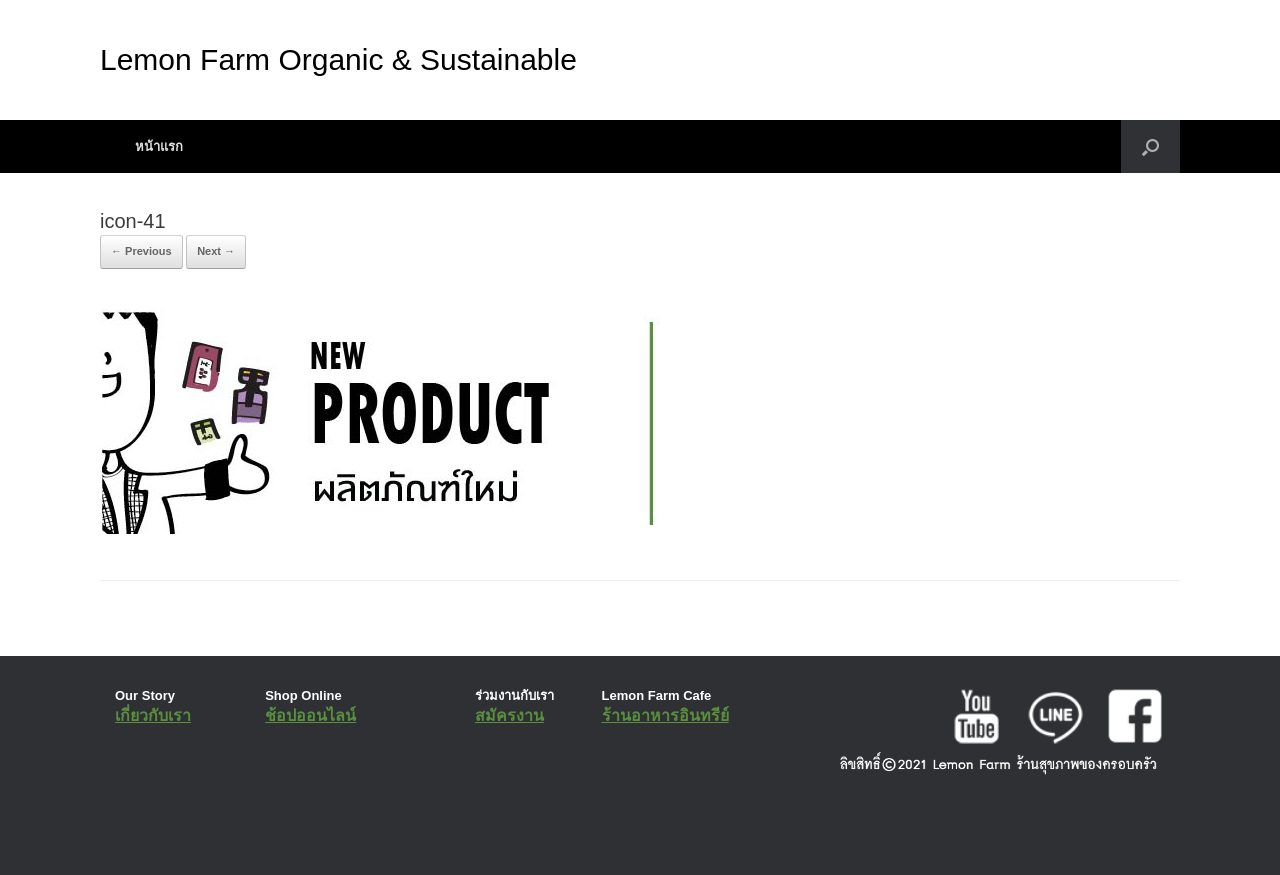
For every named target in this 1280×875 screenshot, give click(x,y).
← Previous (141, 251)
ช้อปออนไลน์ (310, 715)
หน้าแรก (159, 146)
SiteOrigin (625, 835)
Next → (216, 251)
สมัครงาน (509, 715)
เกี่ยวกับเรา (153, 715)
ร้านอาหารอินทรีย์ (665, 715)
